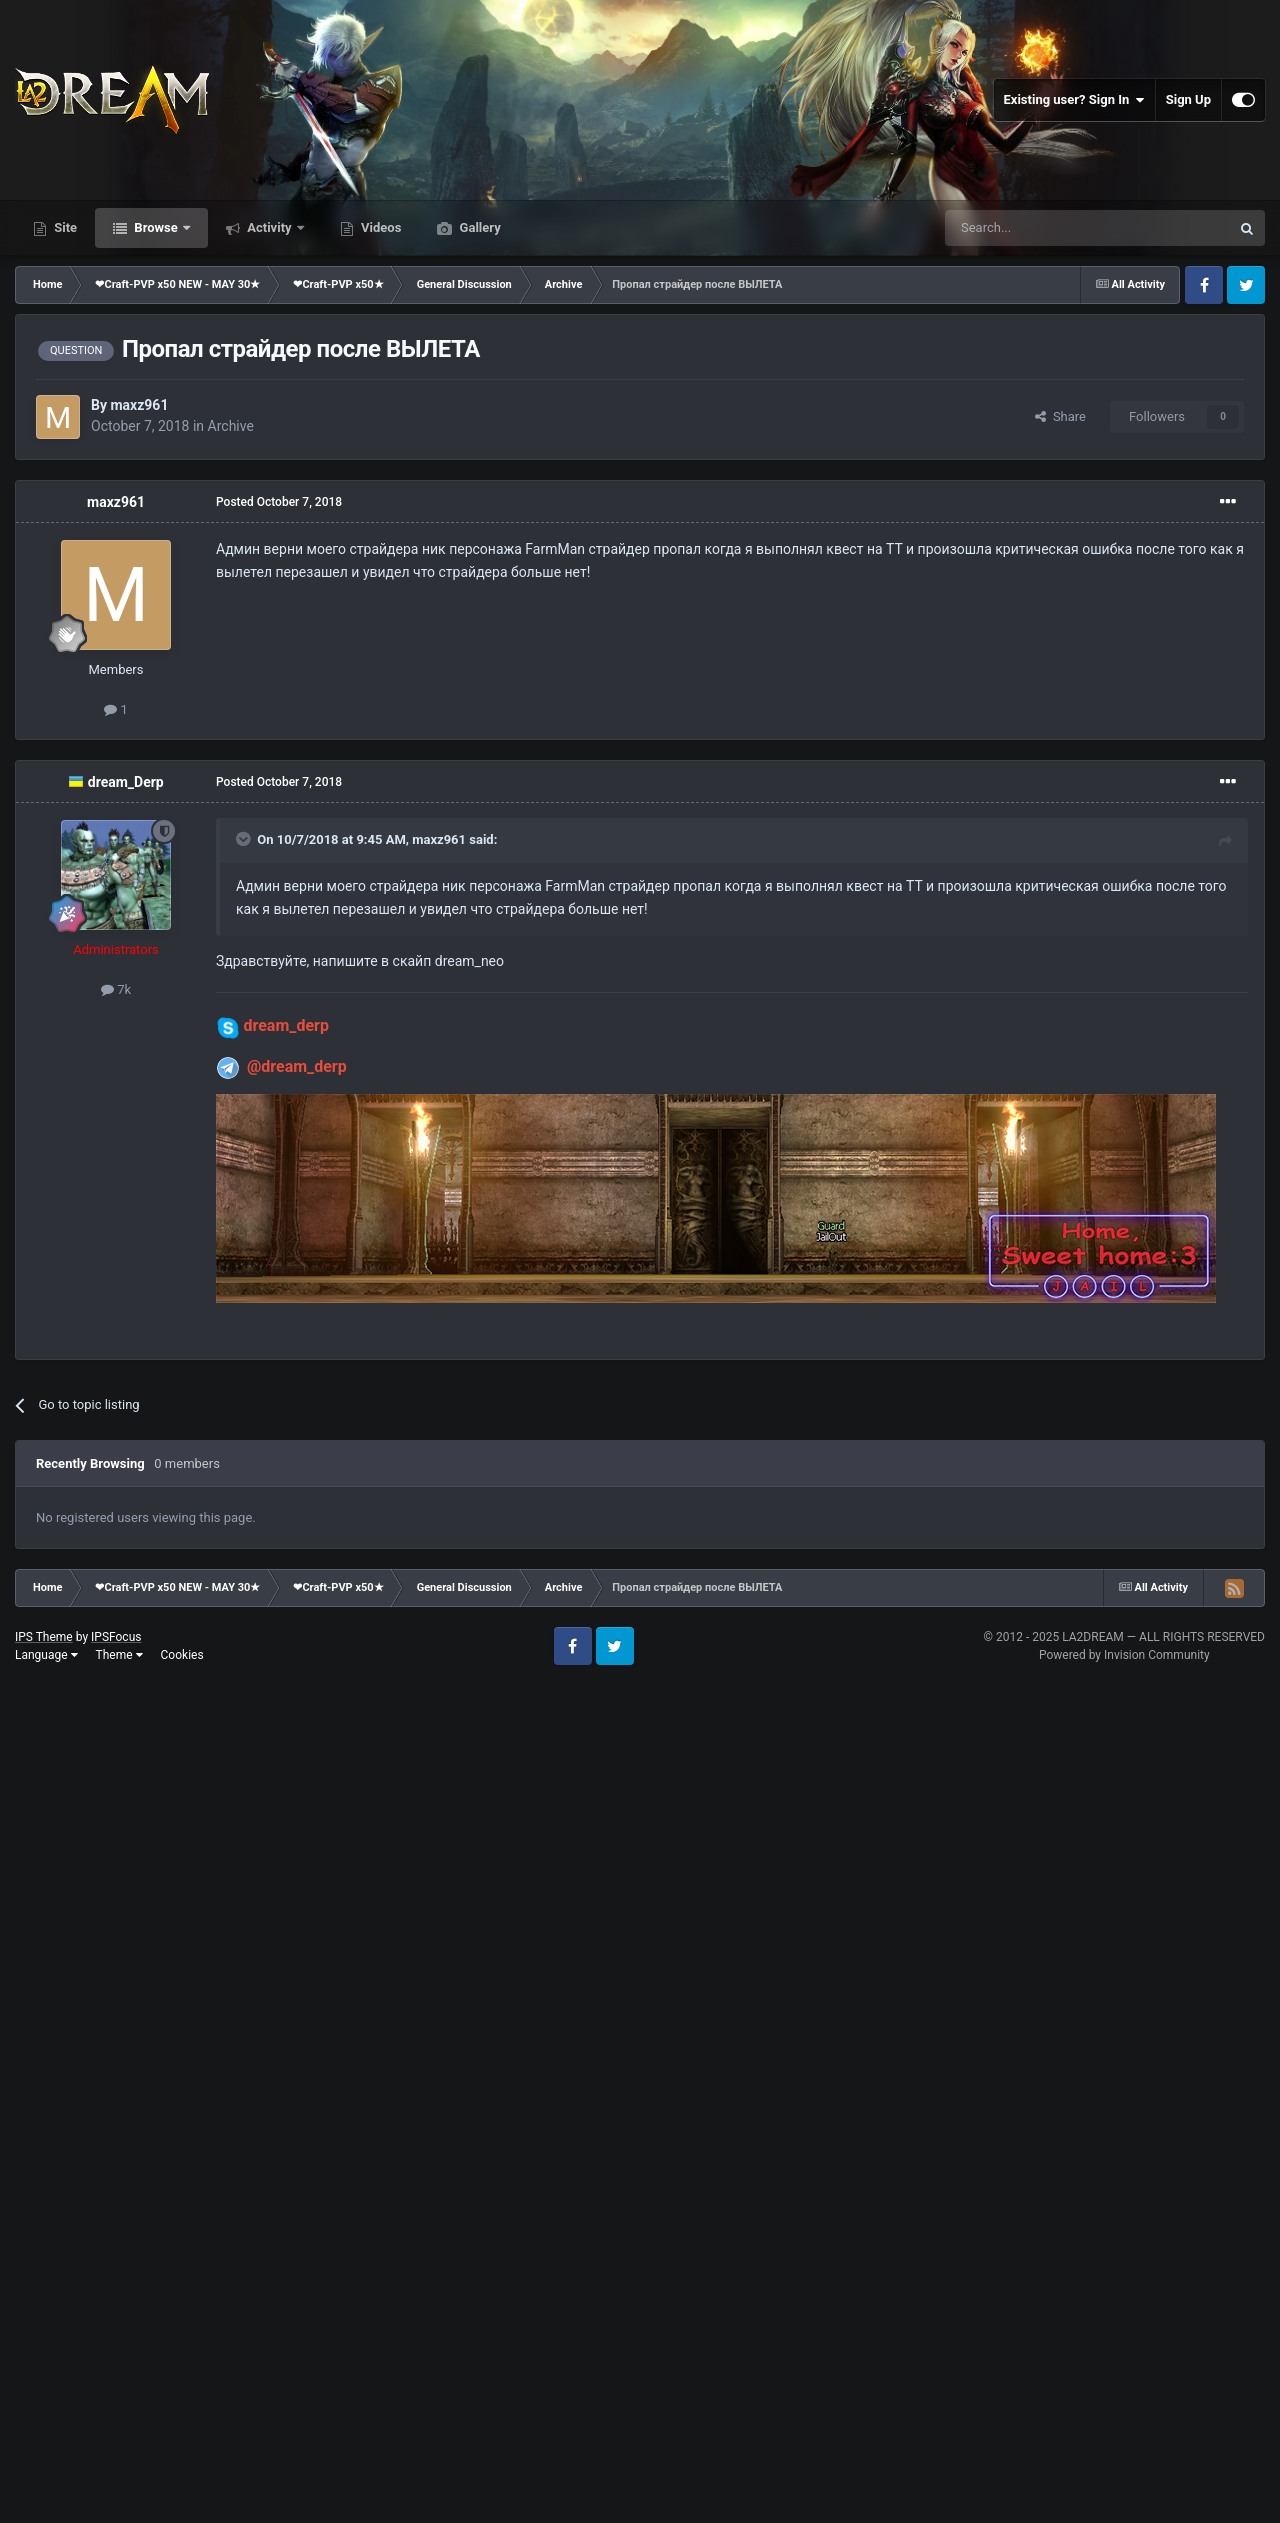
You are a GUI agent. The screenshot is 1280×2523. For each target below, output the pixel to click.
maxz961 (139, 405)
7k (116, 989)
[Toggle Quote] (245, 839)
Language (46, 1655)
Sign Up (1188, 99)
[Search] (1040, 228)
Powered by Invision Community (1124, 1655)
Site (64, 227)
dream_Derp (126, 782)
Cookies (182, 1655)
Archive (231, 426)
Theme (119, 1655)
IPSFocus (116, 1637)
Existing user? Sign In (1074, 100)
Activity (269, 227)
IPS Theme (44, 1637)
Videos (380, 227)
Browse (156, 227)
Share (1060, 416)
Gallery (478, 227)
